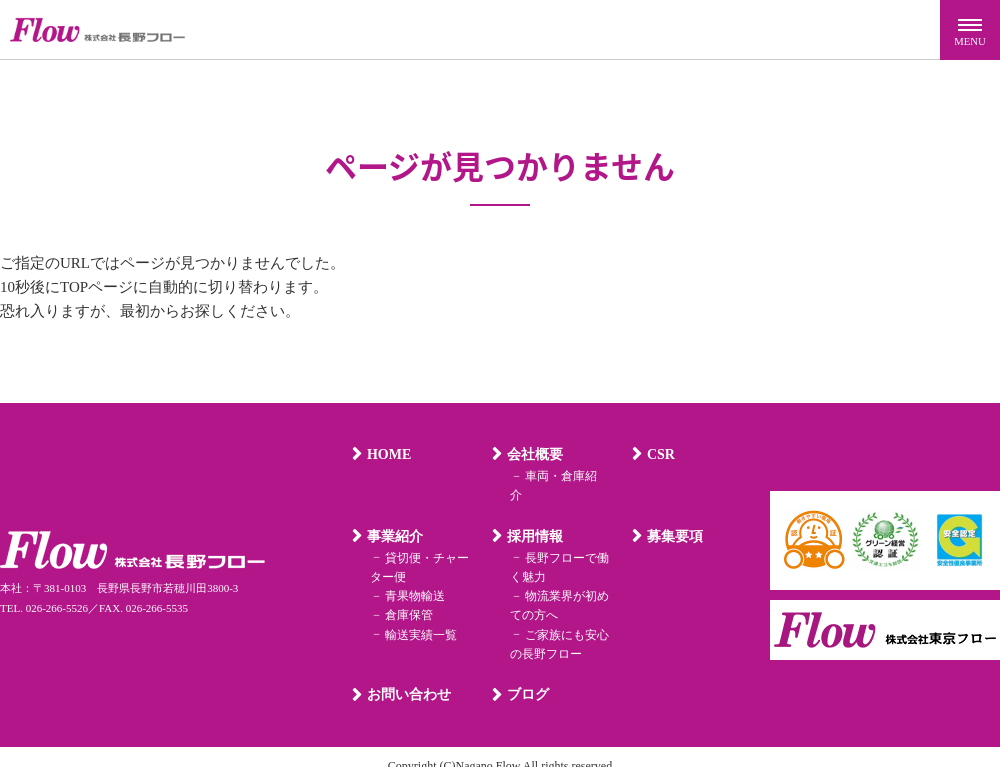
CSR (659, 454)
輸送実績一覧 (418, 615)
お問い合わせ (407, 675)
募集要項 (673, 517)
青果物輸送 (412, 577)
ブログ (526, 675)
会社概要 (533, 454)
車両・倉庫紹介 (564, 476)
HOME (387, 454)
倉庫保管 (406, 596)
